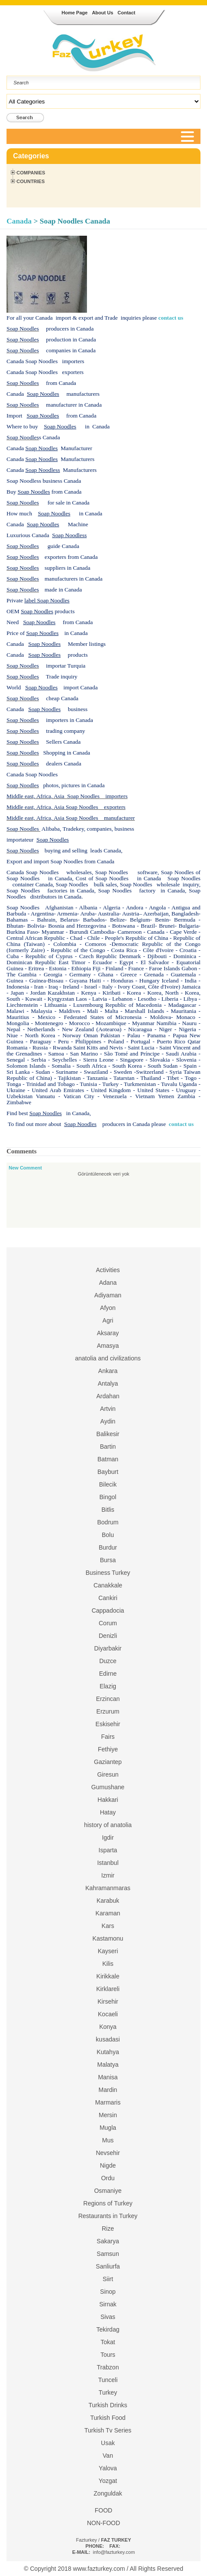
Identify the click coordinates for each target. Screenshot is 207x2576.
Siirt (108, 2278)
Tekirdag (108, 2329)
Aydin (108, 1421)
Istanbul (107, 1862)
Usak (108, 2442)
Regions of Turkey (108, 2203)
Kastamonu (108, 1938)
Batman (107, 1459)
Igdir (108, 1837)
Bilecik (108, 1484)
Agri (108, 1320)
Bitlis (107, 1509)
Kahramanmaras (107, 1887)
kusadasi (108, 2039)
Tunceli (108, 2379)
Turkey (108, 2392)
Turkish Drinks (108, 2405)
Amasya (108, 1345)
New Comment (25, 1167)
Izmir (107, 1875)
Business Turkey (108, 1572)
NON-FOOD (103, 2522)
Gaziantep (108, 1761)
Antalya (108, 1383)
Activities (108, 1269)
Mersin (108, 2115)
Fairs (107, 1736)
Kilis (108, 1963)
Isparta (108, 1850)
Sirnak (108, 2304)
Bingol (108, 1496)
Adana (108, 1282)
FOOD (103, 2510)
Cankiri (107, 1597)
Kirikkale (108, 1976)
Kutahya (108, 2051)
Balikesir (108, 1433)
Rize (108, 2228)
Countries (31, 181)
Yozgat (108, 2480)
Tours (107, 2354)
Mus (108, 2140)
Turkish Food (107, 2417)
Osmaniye (107, 2190)
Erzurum (108, 1711)
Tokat (107, 2342)
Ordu (107, 2178)
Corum (108, 1623)
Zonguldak (107, 2493)
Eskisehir (108, 1724)
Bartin (108, 1446)
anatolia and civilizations (108, 1358)
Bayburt (107, 1471)
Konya (108, 2026)
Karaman (108, 1913)
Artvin (108, 1408)
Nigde (108, 2165)
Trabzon (108, 2367)
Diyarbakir (107, 1648)
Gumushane (107, 1787)
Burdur (108, 1547)
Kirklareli (108, 1988)
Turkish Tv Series (107, 2430)
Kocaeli (108, 2014)
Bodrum (107, 1522)
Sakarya (108, 2241)
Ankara (107, 1370)
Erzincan (108, 1698)
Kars (108, 1925)
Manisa (107, 2077)
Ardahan (108, 1396)
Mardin (108, 2089)
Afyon (108, 1307)
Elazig (108, 1686)
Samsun (108, 2253)
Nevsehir (108, 2152)
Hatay (108, 1812)
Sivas (107, 2316)
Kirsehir (107, 2001)
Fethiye (108, 1749)
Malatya (107, 2064)
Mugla (108, 2127)
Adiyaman (107, 1295)
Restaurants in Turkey (107, 2215)
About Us (102, 12)
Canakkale (107, 1585)
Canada (20, 221)
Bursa (108, 1560)
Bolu (108, 1534)
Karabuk (108, 1900)
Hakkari (107, 1799)
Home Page (75, 12)
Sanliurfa (108, 2266)
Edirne (108, 1673)
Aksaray (108, 1333)
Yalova (108, 2468)
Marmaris (107, 2102)
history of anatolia (108, 1824)
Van (108, 2455)
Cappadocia (108, 1610)
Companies (31, 172)
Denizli (108, 1635)
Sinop (108, 2291)
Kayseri (108, 1951)
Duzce (108, 1660)
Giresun (107, 1774)
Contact (126, 12)
